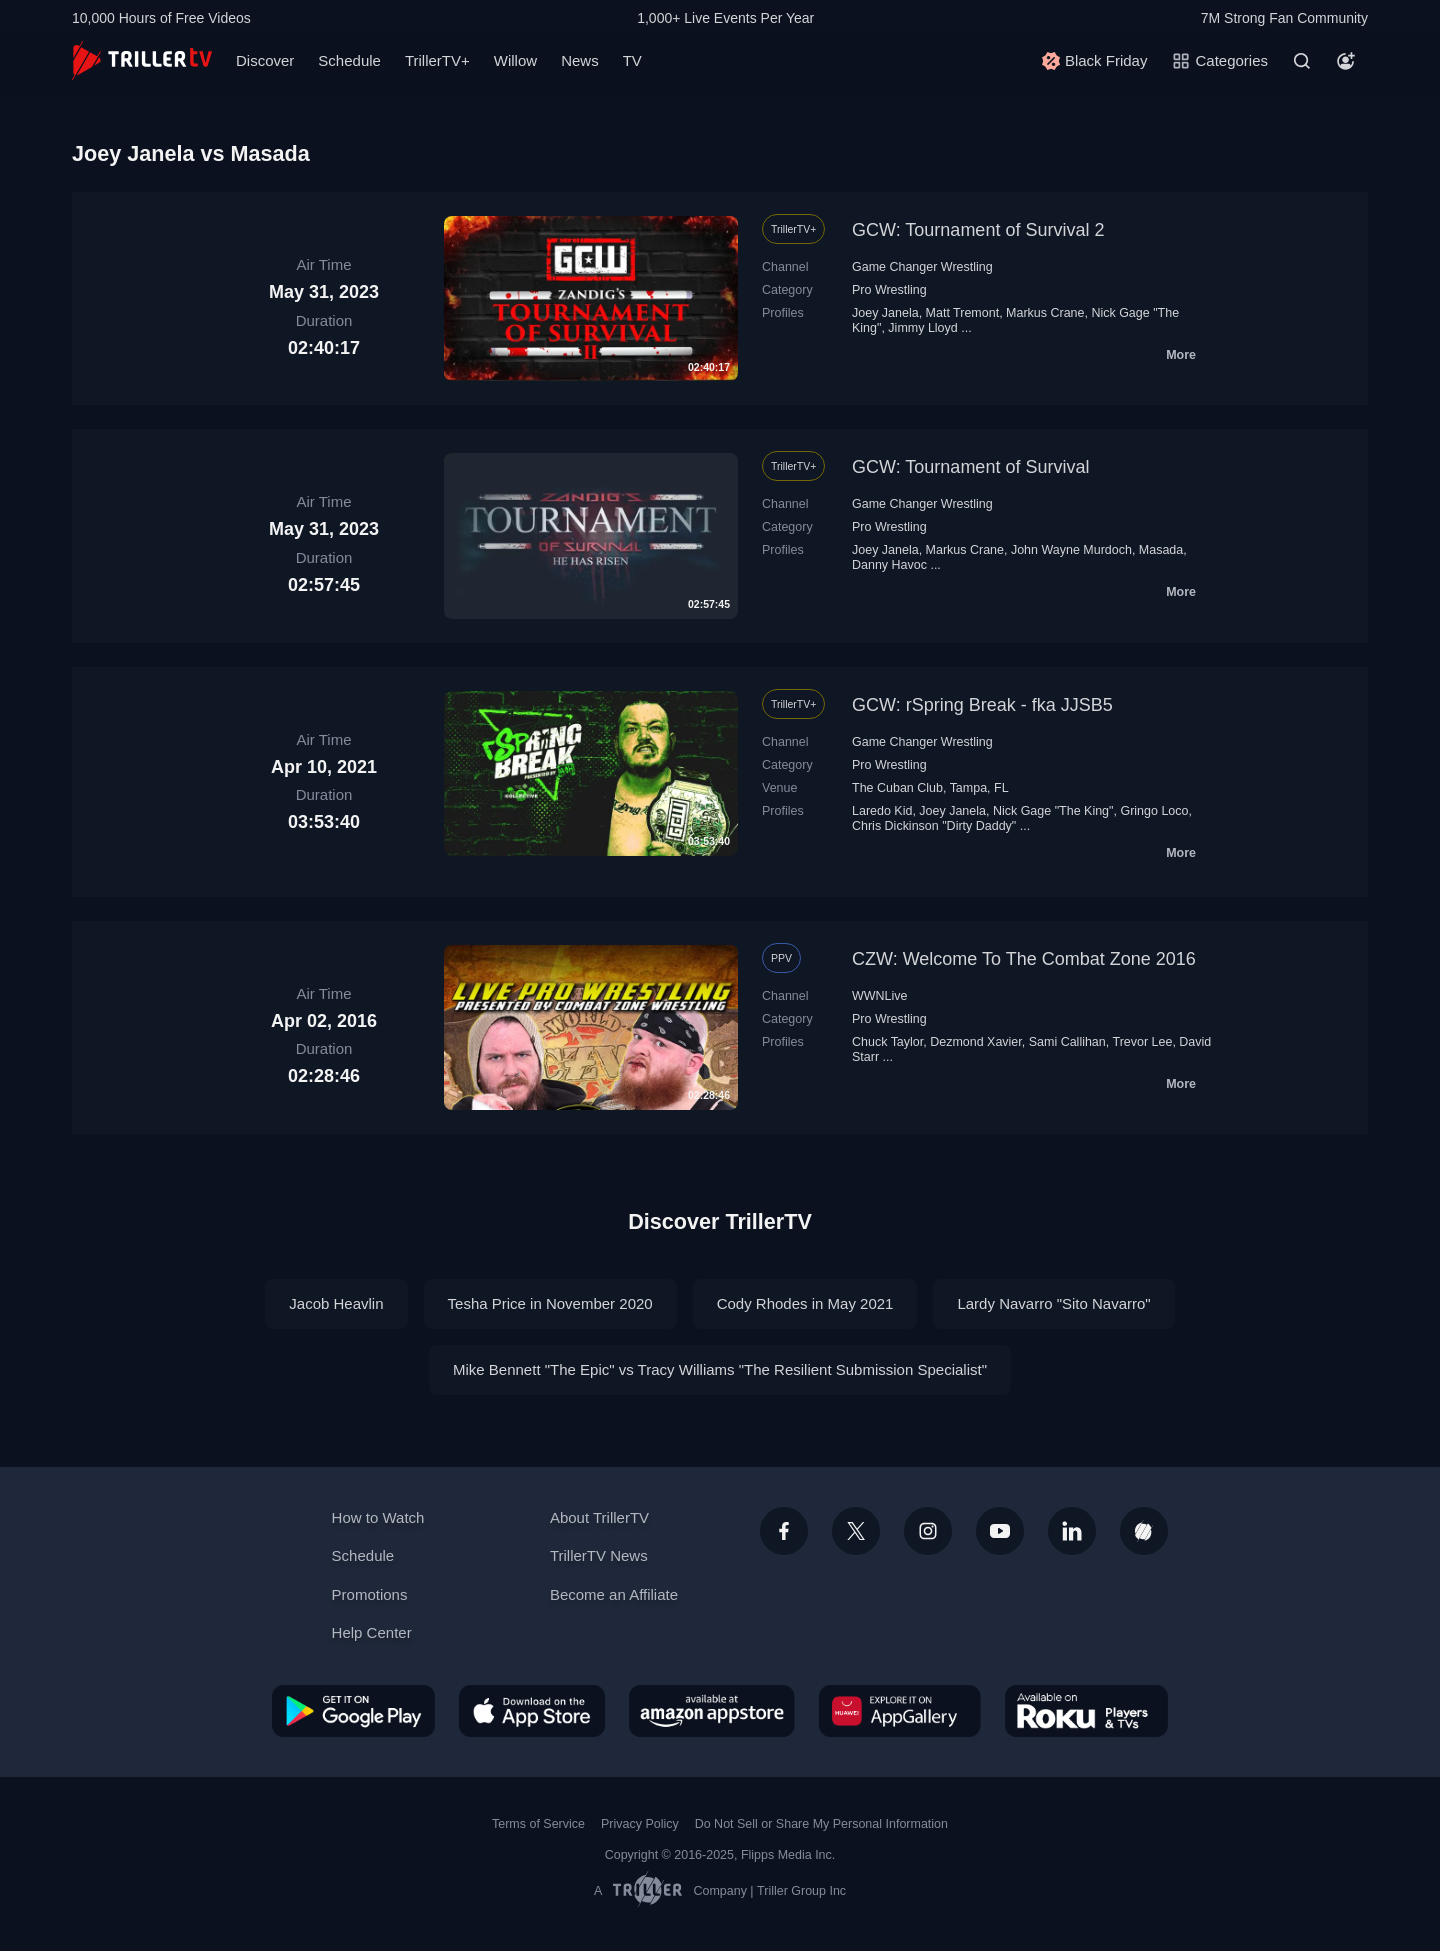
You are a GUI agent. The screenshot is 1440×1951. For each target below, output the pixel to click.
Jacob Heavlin (336, 1303)
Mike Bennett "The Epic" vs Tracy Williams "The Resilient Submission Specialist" (720, 1369)
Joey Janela (885, 313)
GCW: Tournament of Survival (970, 467)
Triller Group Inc (801, 1891)
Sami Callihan (1067, 1042)
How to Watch (378, 1517)
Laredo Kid (882, 811)
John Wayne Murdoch (1071, 550)
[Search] (1302, 61)
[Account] (1346, 61)
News (580, 60)
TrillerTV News (599, 1555)
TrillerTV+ (437, 60)
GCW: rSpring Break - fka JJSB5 (982, 705)
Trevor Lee (1142, 1042)
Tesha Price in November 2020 (550, 1303)
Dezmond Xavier (976, 1042)
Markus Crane (1045, 313)
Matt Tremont (963, 313)
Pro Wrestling (889, 290)
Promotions (370, 1594)
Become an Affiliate (614, 1594)
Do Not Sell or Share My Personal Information (821, 1824)
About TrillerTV (599, 1517)
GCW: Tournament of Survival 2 (978, 230)
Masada (1161, 550)
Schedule (349, 60)
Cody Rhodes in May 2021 (805, 1303)
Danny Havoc (889, 565)
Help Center (372, 1632)
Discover (265, 60)
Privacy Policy (640, 1824)
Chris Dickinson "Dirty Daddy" (934, 826)
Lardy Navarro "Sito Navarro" (1053, 1303)
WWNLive (880, 996)
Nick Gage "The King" (1053, 811)
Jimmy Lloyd (922, 328)
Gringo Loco (1154, 811)
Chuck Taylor (887, 1042)
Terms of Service (538, 1824)
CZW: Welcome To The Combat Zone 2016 (1024, 959)
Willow (515, 60)
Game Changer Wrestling (922, 267)
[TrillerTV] (142, 60)
